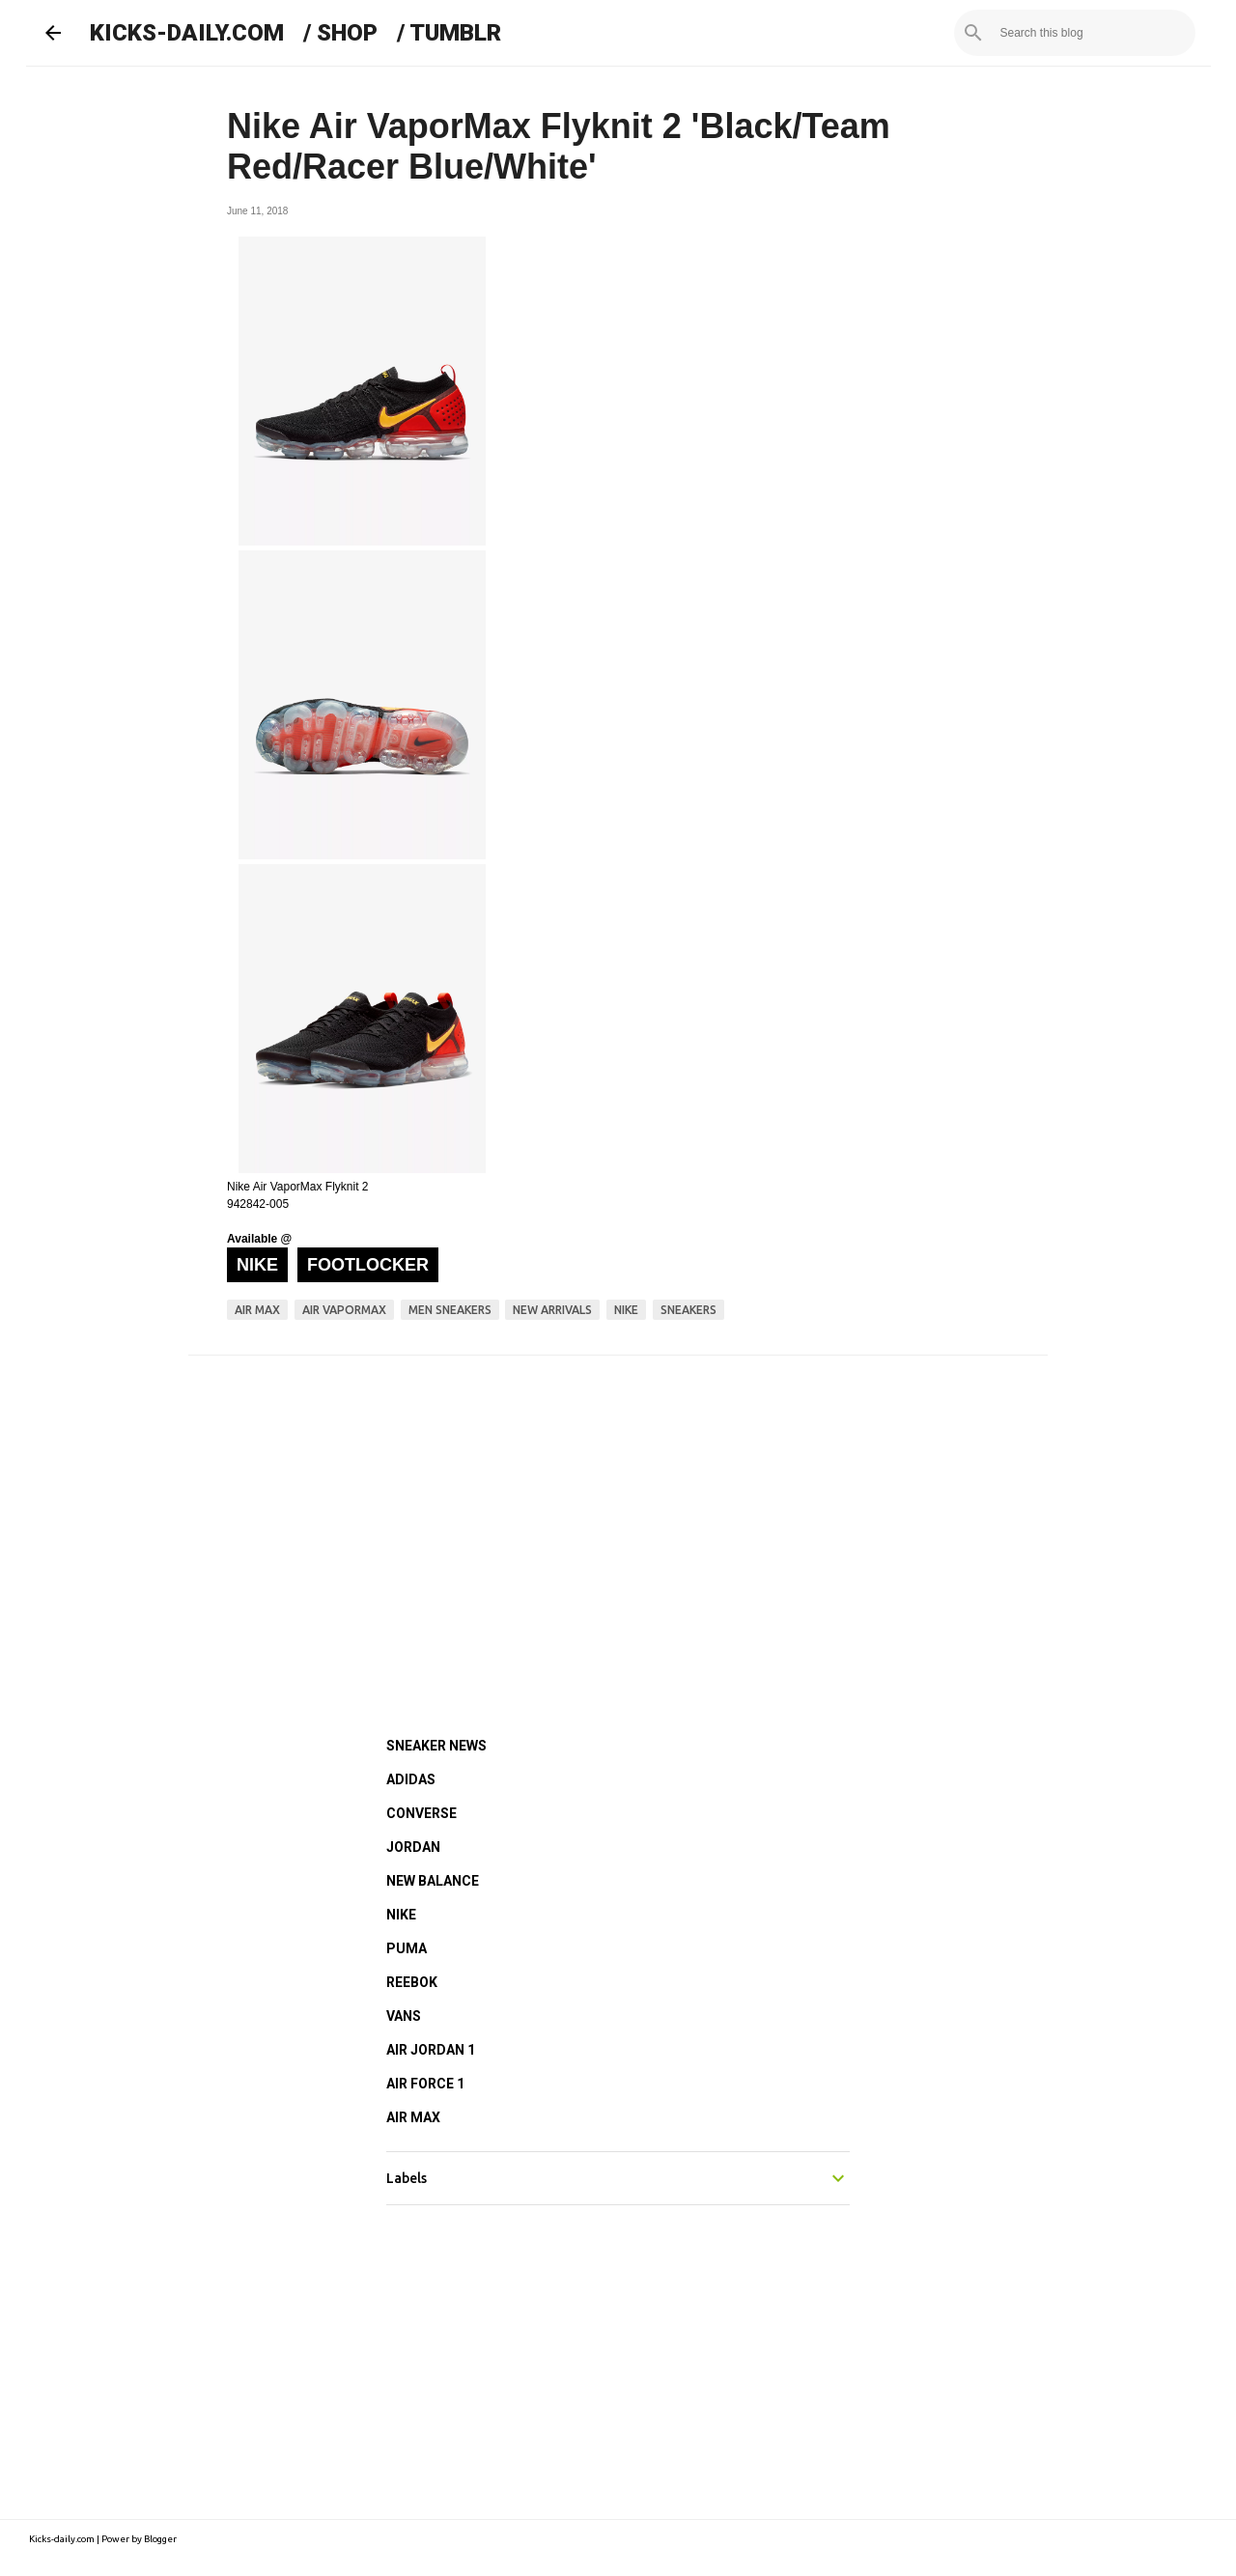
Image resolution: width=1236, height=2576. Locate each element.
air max (257, 1309)
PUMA (406, 1948)
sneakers (688, 1309)
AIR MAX (413, 2117)
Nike (257, 1264)
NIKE (401, 1914)
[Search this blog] (1094, 33)
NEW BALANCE (432, 1881)
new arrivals (552, 1309)
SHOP (347, 32)
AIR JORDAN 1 (430, 2050)
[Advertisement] (618, 1520)
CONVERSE (421, 1813)
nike (626, 1309)
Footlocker (368, 1264)
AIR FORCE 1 (425, 2083)
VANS (403, 2016)
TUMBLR (455, 32)
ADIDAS (410, 1779)
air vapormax (344, 1309)
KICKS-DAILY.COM (187, 32)
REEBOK (411, 1982)
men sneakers (450, 1309)
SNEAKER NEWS (436, 1745)
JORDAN (413, 1847)
